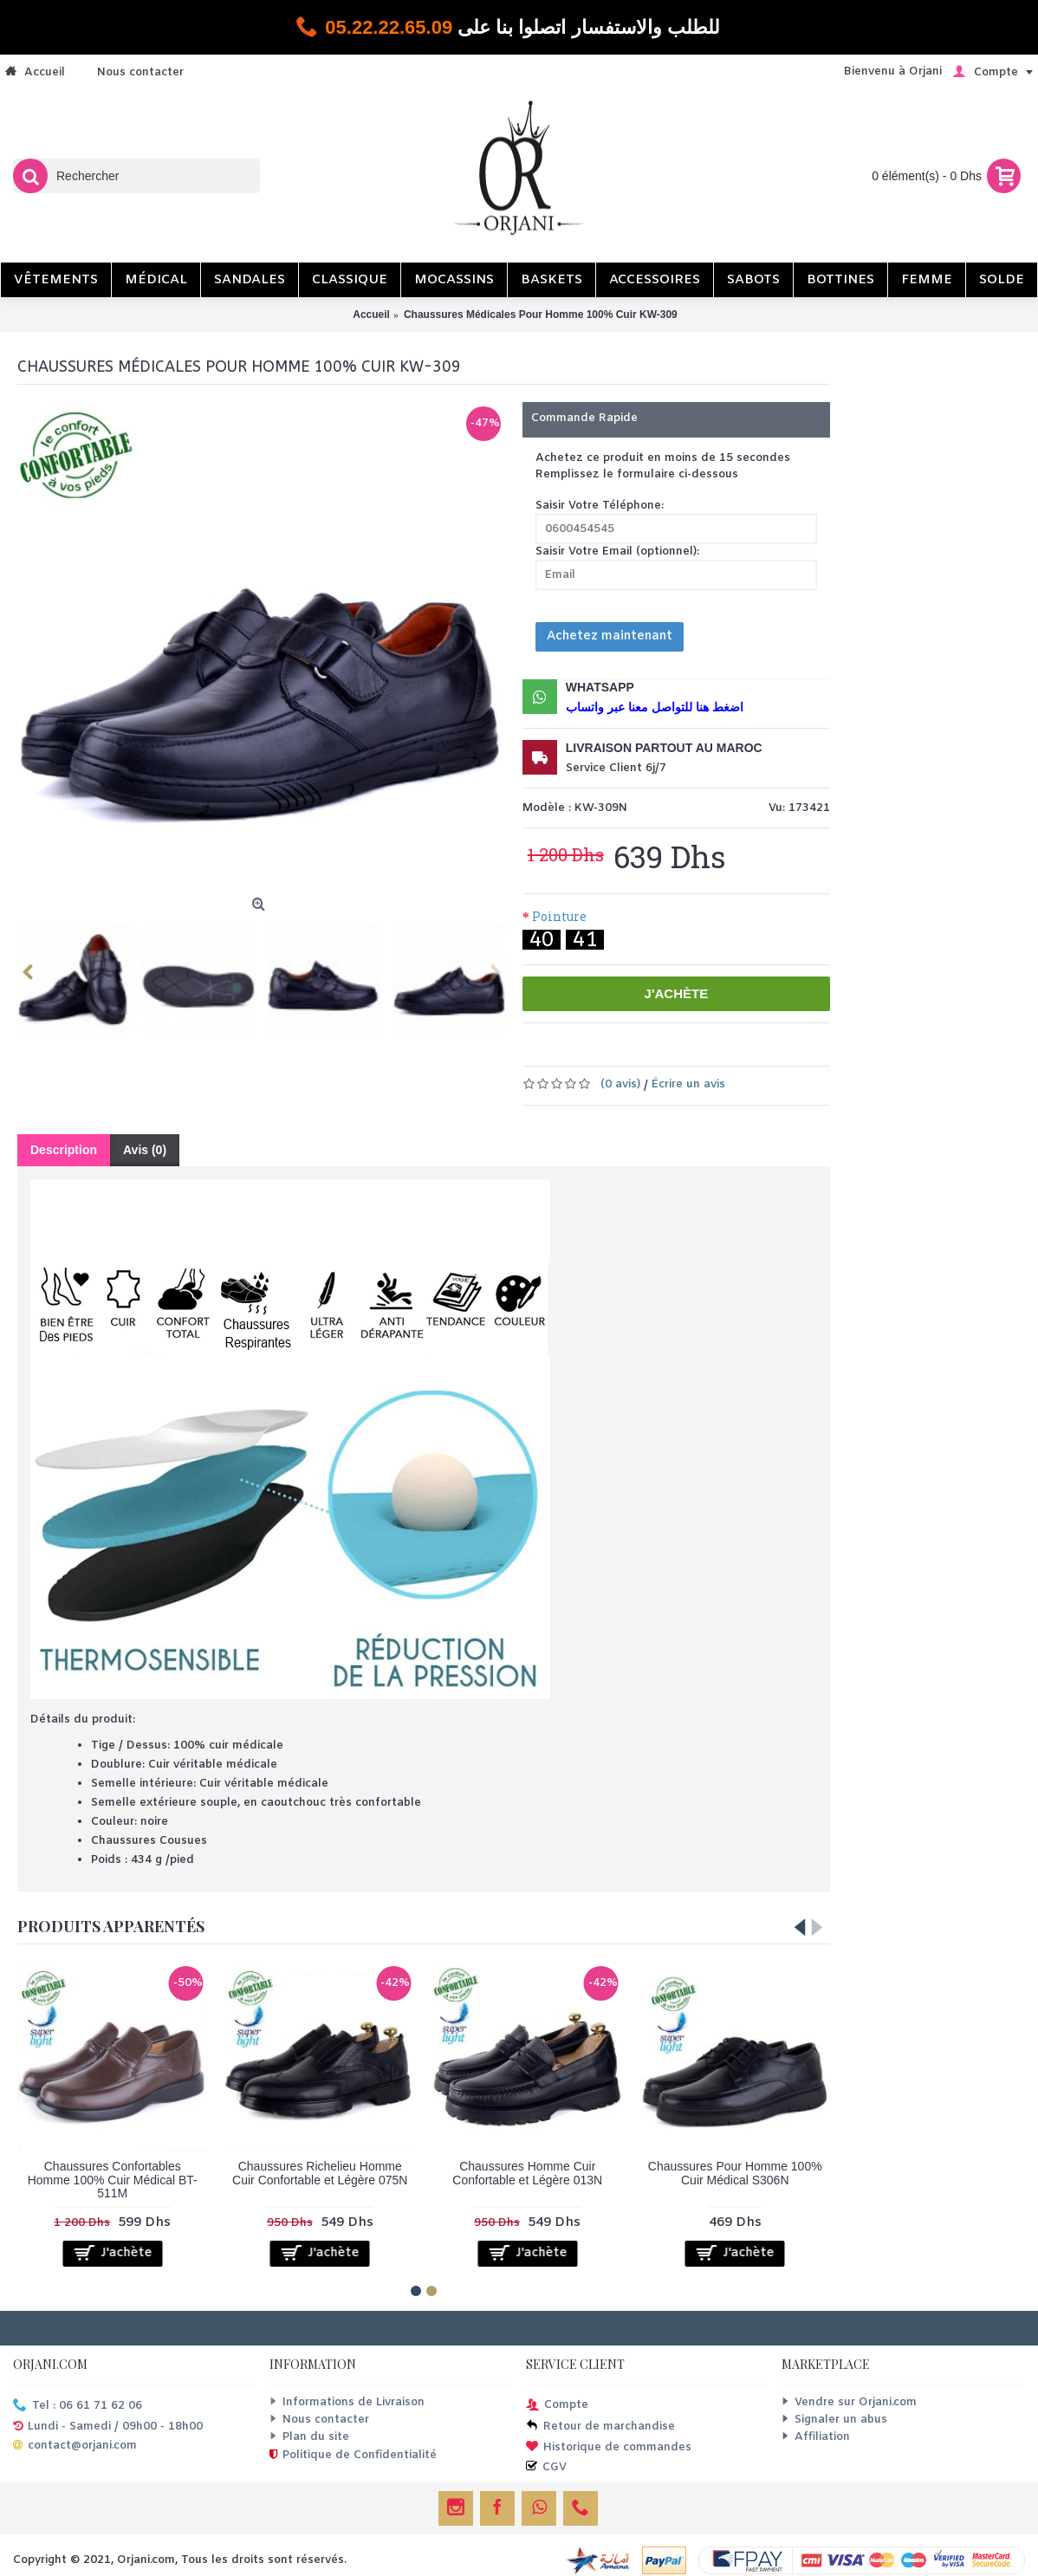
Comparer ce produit (724, 1049)
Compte (557, 2406)
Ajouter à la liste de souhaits (638, 1049)
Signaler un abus (834, 2419)
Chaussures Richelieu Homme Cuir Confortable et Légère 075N (319, 2172)
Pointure (559, 916)
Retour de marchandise (600, 2427)
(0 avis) (620, 1084)
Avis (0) (144, 1150)
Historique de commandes (608, 2448)
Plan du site (309, 2437)
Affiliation (816, 2437)
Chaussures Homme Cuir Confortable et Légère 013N (527, 2172)
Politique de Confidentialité (353, 2456)
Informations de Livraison (347, 2402)
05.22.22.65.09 (388, 27)
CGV (546, 2468)
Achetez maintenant (609, 636)
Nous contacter (319, 2419)
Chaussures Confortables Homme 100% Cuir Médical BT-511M (113, 2179)
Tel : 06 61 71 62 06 (77, 2407)
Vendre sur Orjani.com (849, 2402)
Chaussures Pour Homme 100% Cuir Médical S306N (735, 2172)
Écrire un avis (688, 1084)
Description (63, 1150)
